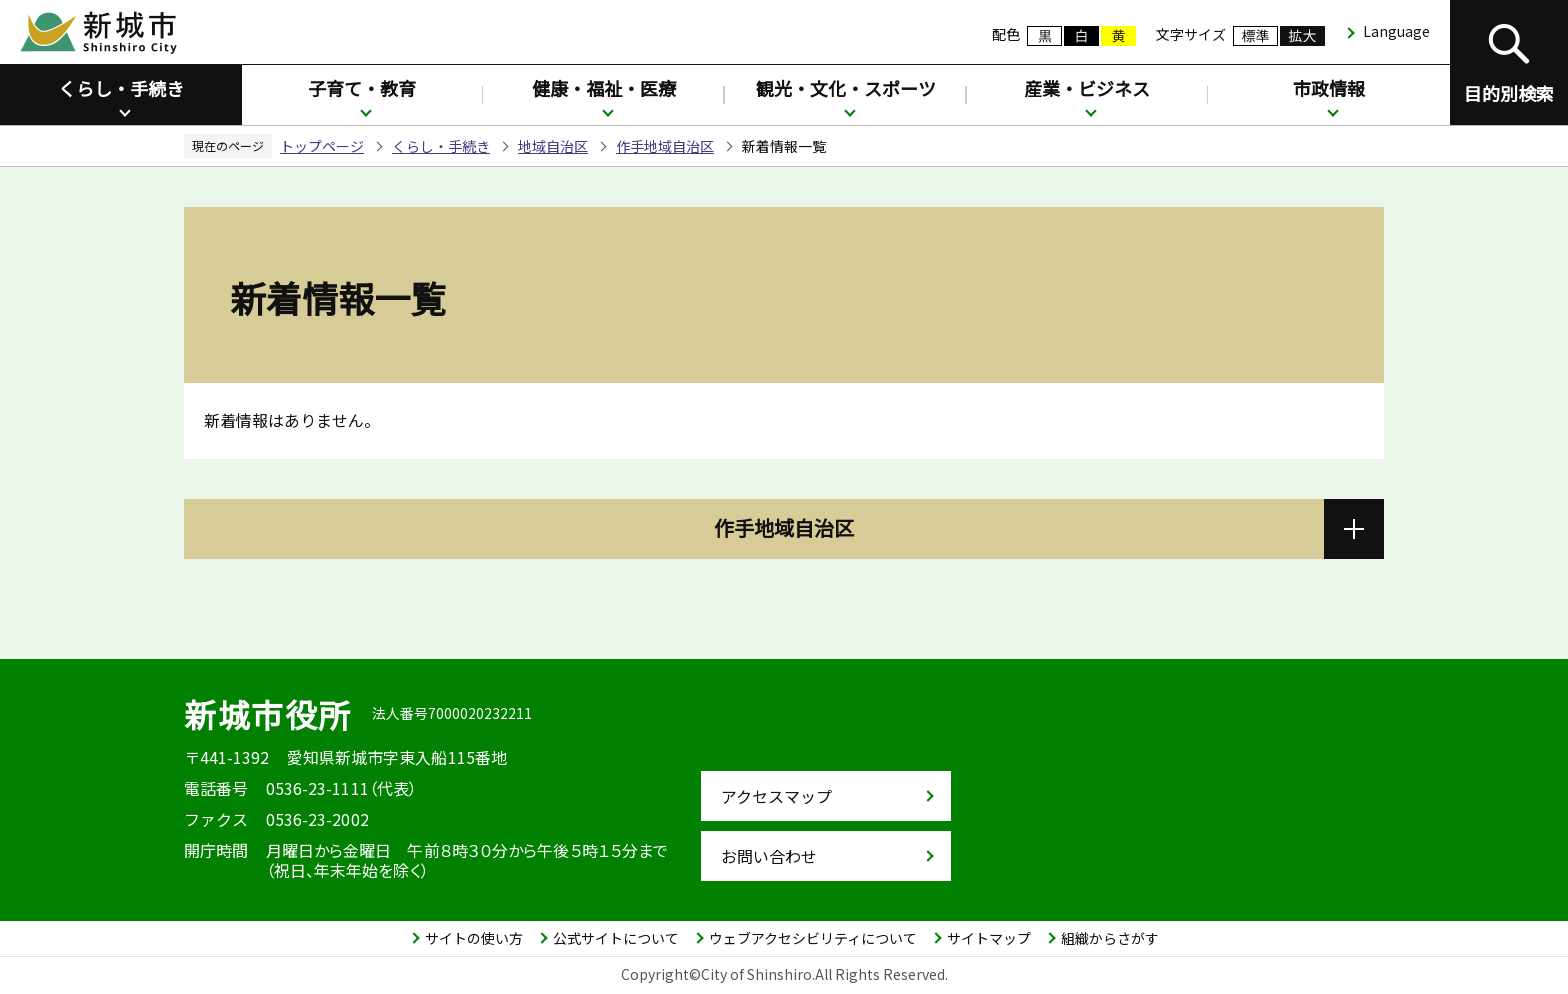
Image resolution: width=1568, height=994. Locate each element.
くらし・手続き (121, 88)
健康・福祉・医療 (604, 88)
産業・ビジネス (1087, 88)
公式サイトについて (616, 938)
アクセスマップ (776, 796)
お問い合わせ (769, 856)
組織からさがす (1110, 938)
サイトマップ (989, 938)
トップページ (322, 146)
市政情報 (1329, 88)
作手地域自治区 (665, 146)
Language (1396, 31)
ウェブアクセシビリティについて (813, 938)
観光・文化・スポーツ (846, 88)
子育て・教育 (362, 88)
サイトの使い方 (474, 938)
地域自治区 (553, 146)
